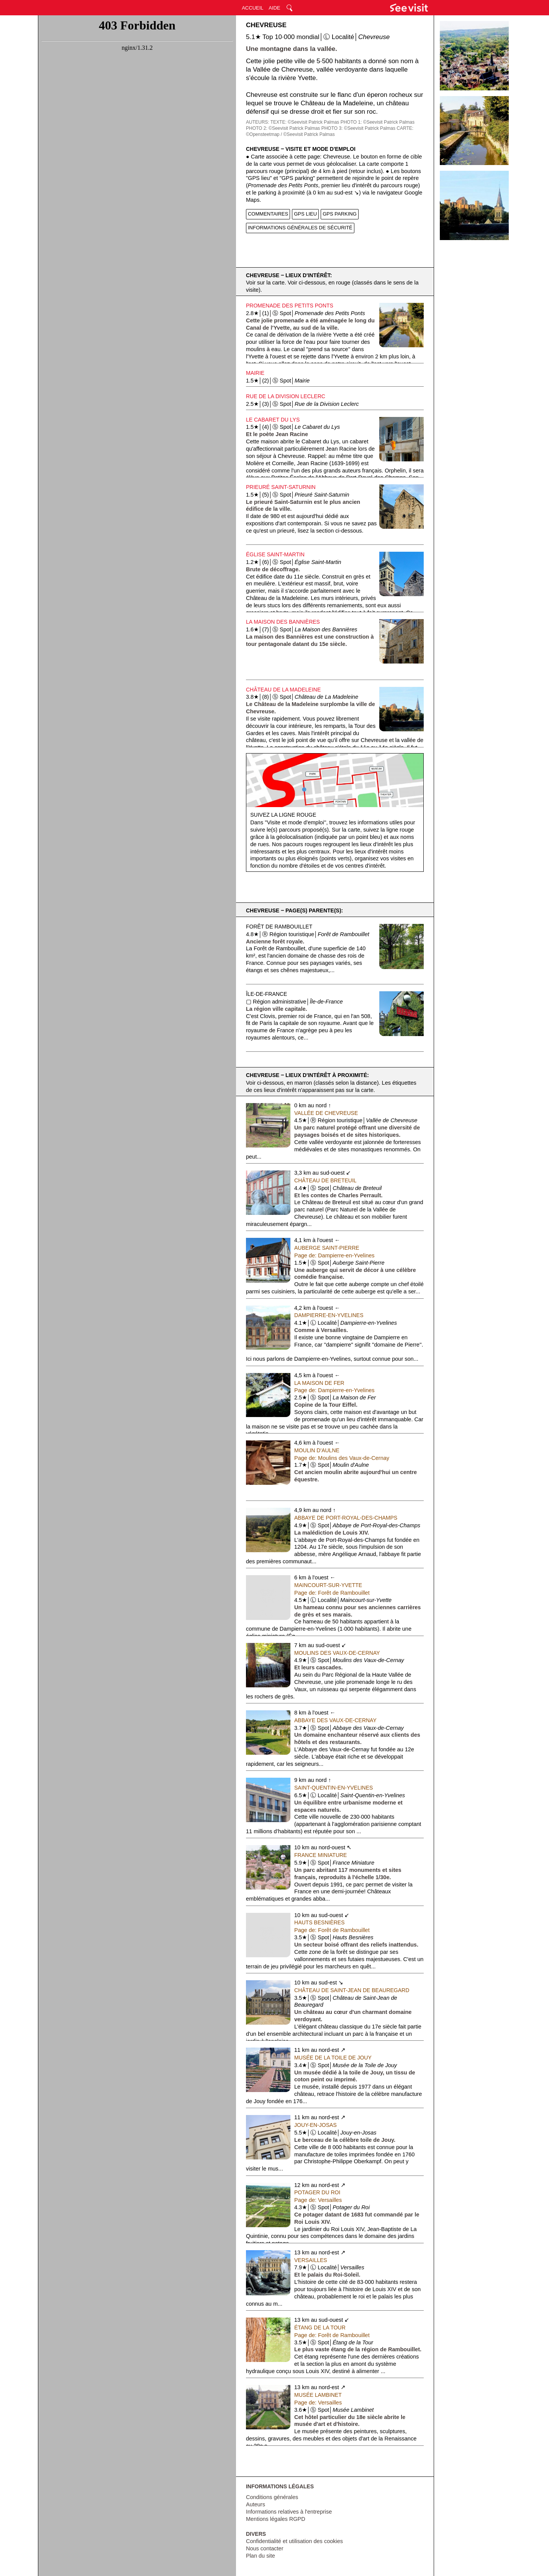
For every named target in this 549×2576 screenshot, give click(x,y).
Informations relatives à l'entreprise (289, 2512)
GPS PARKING (340, 214)
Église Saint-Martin (275, 554)
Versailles (310, 2260)
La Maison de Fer (319, 1383)
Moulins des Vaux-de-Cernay (337, 1653)
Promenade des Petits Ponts (289, 305)
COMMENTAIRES (268, 214)
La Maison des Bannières (283, 622)
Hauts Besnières (319, 1922)
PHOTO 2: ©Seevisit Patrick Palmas (283, 128)
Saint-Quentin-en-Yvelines (333, 1788)
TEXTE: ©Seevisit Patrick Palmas (304, 122)
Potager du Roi (317, 2192)
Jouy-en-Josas (315, 2125)
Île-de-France (266, 994)
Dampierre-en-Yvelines (328, 1315)
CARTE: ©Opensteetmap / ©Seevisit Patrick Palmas (329, 131)
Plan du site (260, 2556)
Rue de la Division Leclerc (285, 396)
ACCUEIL (252, 8)
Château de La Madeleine (283, 689)
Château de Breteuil (325, 1180)
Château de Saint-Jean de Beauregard (351, 1990)
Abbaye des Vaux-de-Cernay (335, 1720)
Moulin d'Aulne (316, 1450)
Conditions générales (272, 2497)
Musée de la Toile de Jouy (333, 2058)
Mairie (255, 373)
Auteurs (255, 2504)
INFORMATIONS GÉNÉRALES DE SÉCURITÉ (300, 227)
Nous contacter (265, 2548)
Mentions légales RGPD (275, 2519)
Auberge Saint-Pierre (326, 1248)
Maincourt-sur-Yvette (328, 1585)
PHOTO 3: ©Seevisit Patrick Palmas (358, 128)
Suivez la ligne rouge (283, 815)
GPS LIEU (305, 214)
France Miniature (320, 1855)
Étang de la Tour (320, 2327)
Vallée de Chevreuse (326, 1113)
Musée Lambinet (318, 2395)
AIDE (274, 8)
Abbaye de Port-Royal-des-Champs (345, 1518)
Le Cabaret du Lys (273, 420)
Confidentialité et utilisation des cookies (294, 2541)
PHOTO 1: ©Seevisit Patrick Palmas (378, 122)
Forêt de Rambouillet (279, 927)
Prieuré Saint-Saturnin (281, 487)
